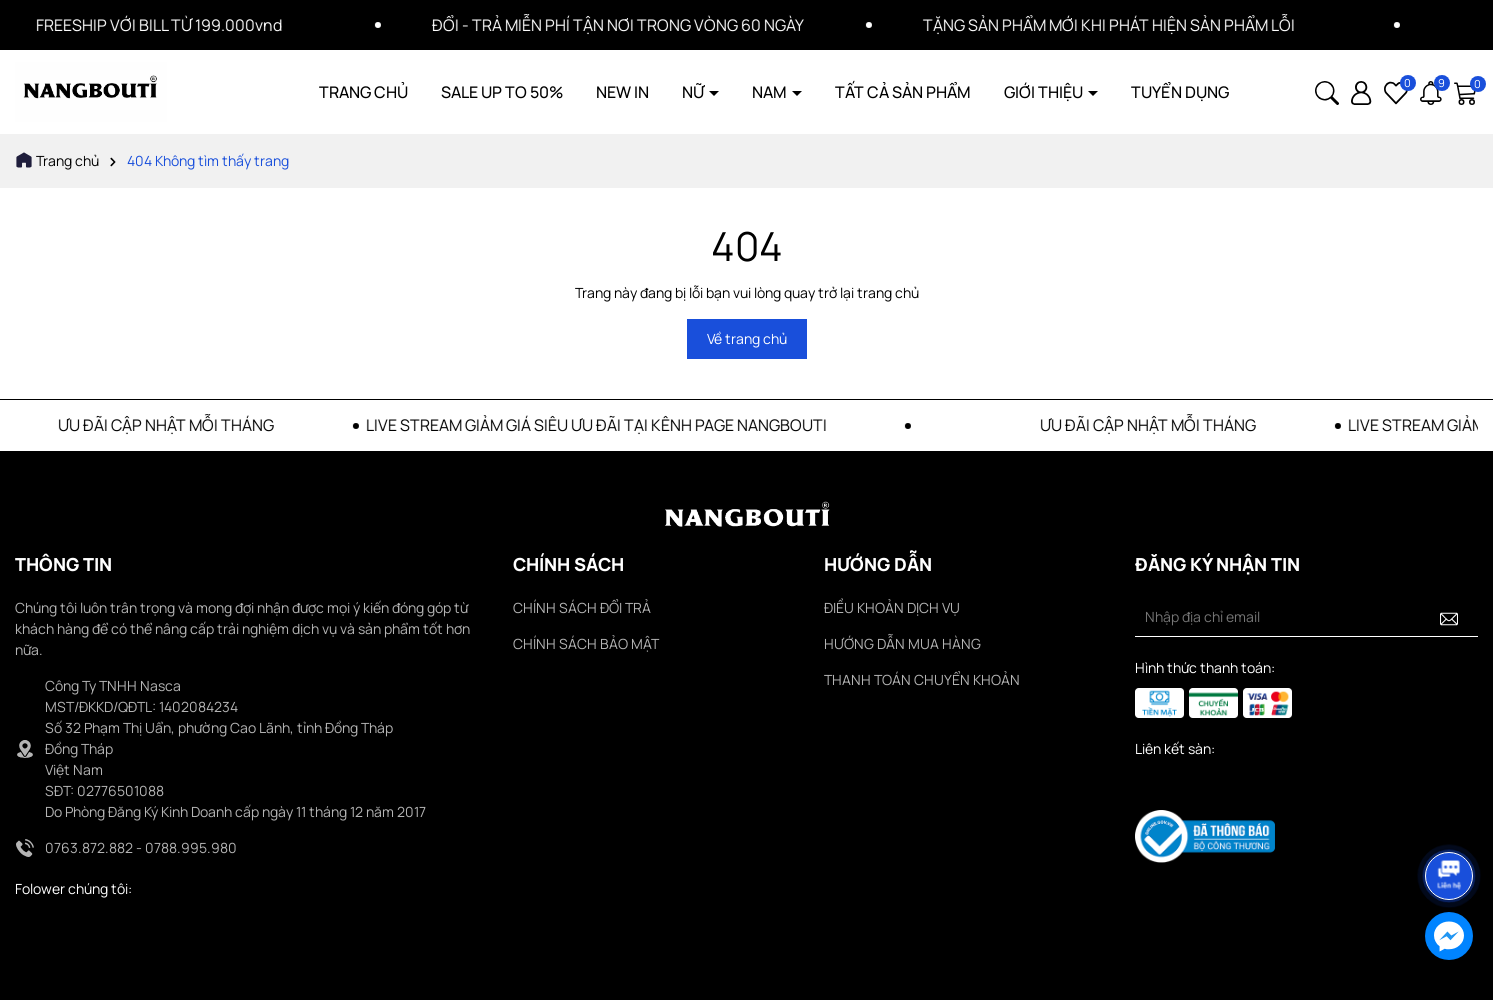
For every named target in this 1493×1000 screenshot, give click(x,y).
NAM (771, 92)
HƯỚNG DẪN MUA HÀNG (902, 643)
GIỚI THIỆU (1045, 92)
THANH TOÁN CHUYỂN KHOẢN (922, 679)
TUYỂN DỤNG (1180, 92)
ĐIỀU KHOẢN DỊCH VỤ (892, 607)
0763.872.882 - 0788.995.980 (141, 847)
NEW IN (622, 92)
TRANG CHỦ (363, 92)
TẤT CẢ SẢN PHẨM (903, 92)
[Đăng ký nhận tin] (1449, 617)
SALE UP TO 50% (502, 92)
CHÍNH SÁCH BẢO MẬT (586, 643)
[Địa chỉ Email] (1306, 617)
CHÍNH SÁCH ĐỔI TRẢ (582, 607)
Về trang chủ (747, 338)
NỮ (694, 92)
